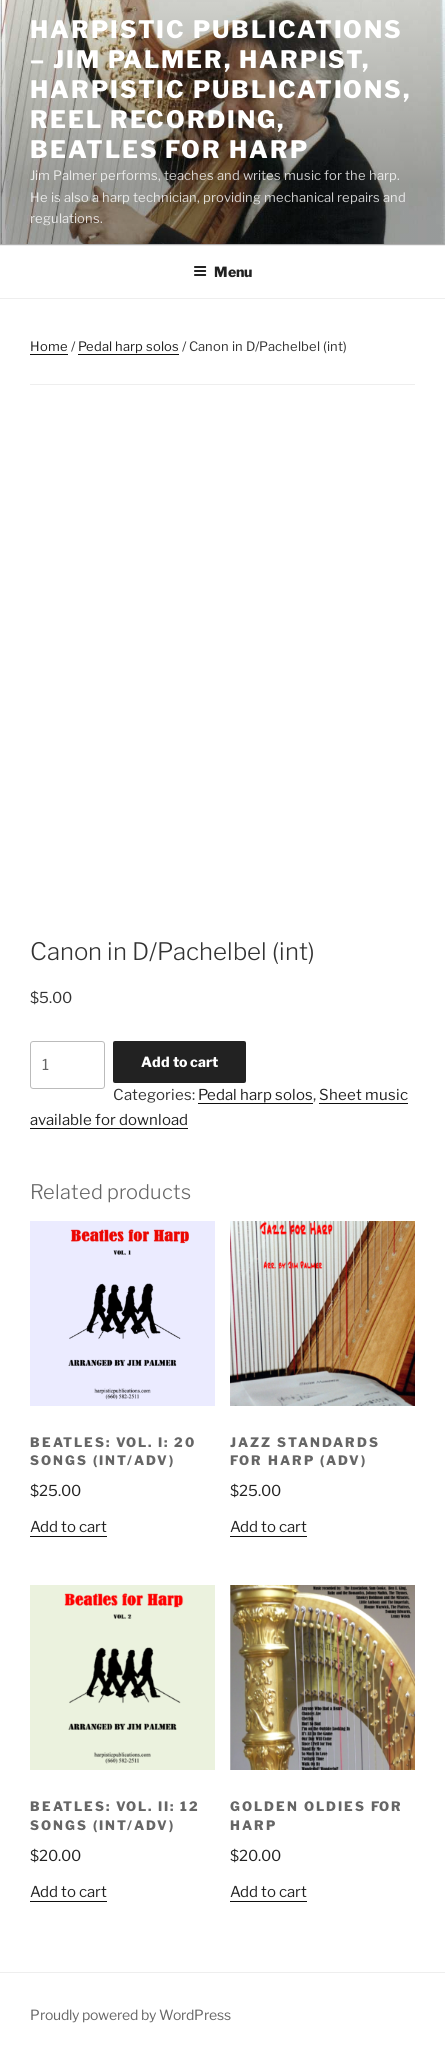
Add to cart (179, 1061)
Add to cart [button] (68, 1527)
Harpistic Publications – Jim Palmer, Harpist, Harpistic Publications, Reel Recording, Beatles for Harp (220, 89)
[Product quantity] (67, 1065)
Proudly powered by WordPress (130, 2014)
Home (49, 346)
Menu (222, 271)
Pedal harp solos (128, 346)
